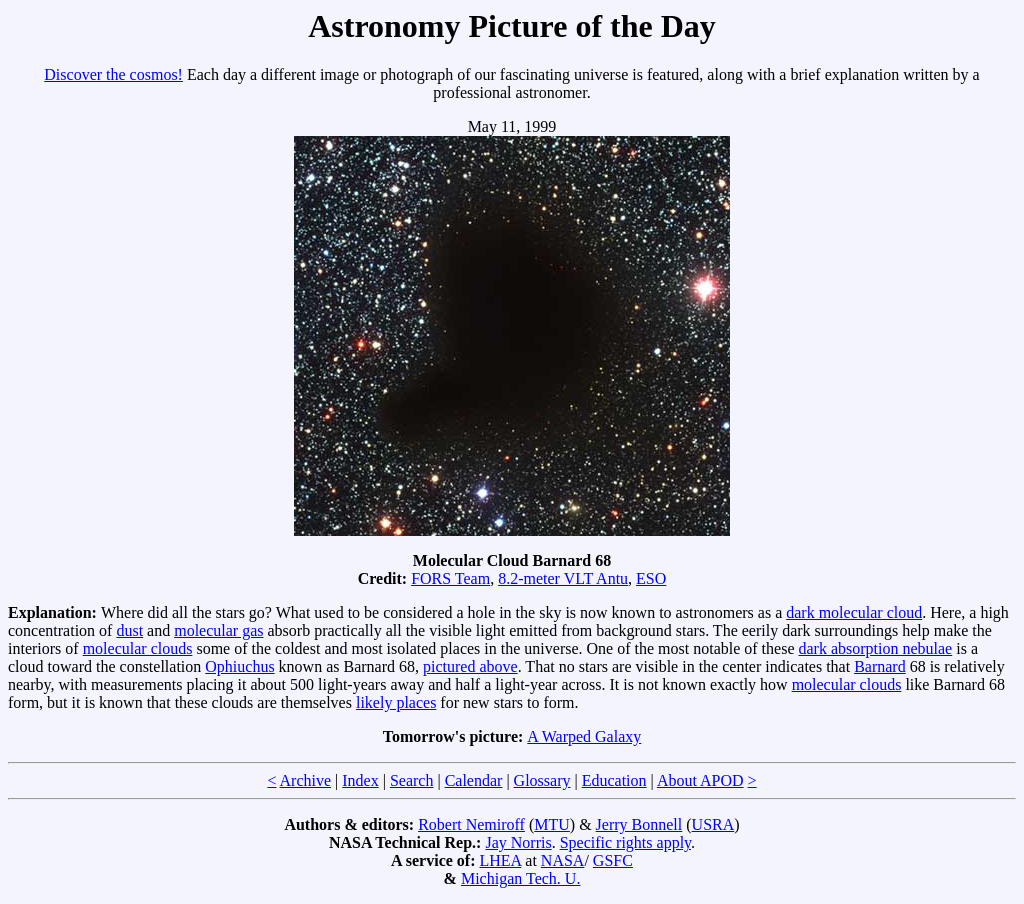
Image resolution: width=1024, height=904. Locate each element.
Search (412, 780)
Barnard (880, 666)
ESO (651, 578)
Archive (306, 780)
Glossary (542, 780)
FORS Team (450, 578)
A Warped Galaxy (584, 736)
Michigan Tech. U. (520, 878)
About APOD (700, 780)
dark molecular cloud (854, 612)
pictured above (470, 666)
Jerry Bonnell (639, 824)
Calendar (474, 780)
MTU (552, 824)
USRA (713, 824)
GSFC (613, 860)
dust (129, 630)
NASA (563, 860)
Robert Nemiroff (471, 824)
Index (360, 780)
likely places (396, 702)
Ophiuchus (239, 666)
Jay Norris (518, 842)
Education (614, 780)
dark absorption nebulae (875, 648)
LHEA (501, 860)
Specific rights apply (625, 842)
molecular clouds (138, 648)
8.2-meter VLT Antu (563, 578)
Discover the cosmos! (113, 74)
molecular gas (218, 630)
